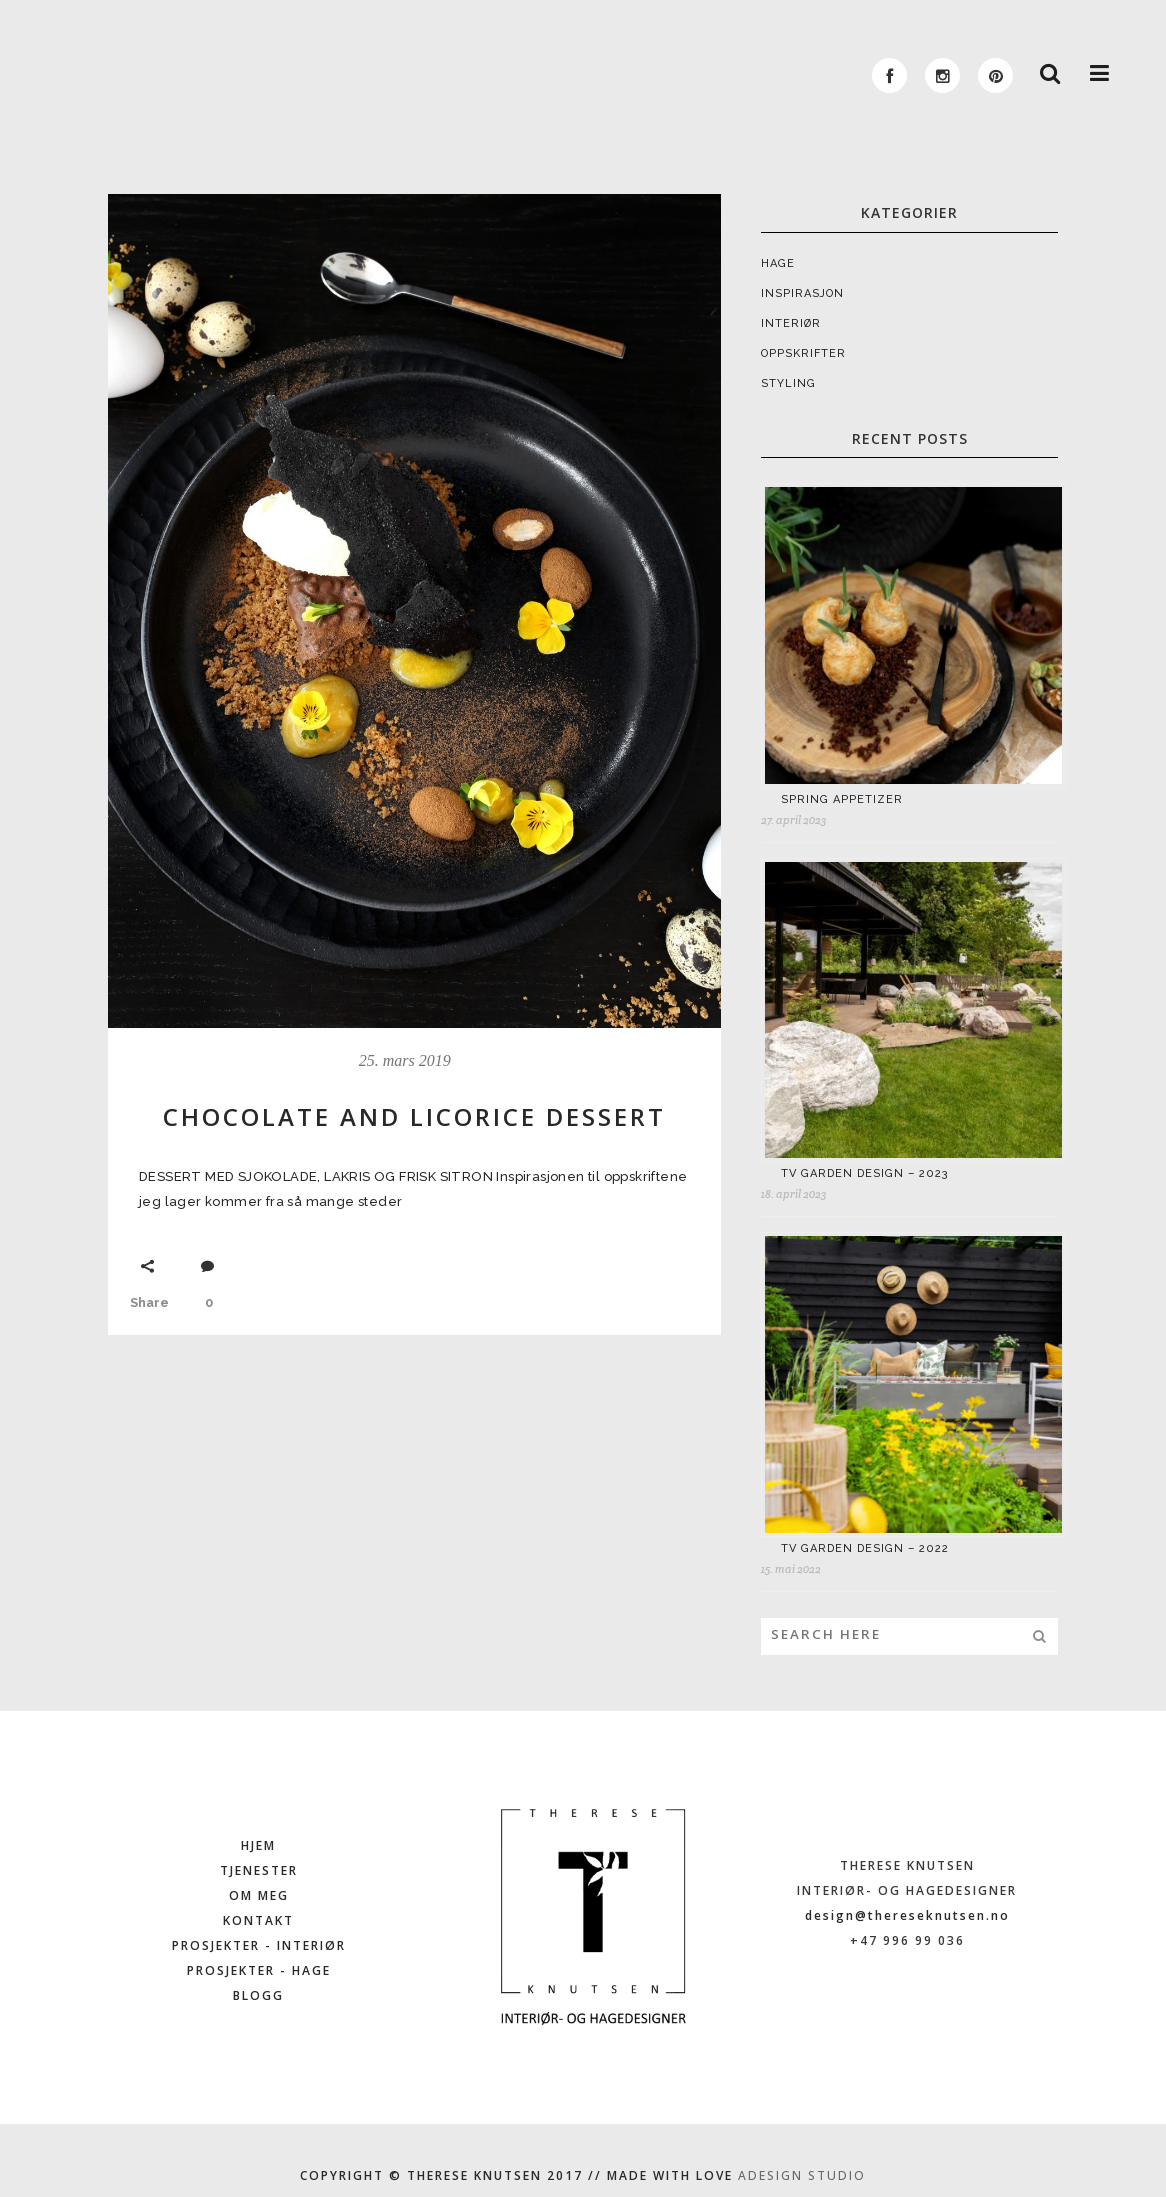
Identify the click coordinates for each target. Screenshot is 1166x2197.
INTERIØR (791, 323)
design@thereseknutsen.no (907, 1915)
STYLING (788, 383)
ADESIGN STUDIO (802, 2175)
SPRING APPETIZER (842, 799)
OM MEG (259, 1895)
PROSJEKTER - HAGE (259, 1970)
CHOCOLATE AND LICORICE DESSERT (414, 1116)
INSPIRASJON (802, 293)
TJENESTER (259, 1870)
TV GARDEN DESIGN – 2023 (865, 1173)
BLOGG (258, 1995)
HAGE (778, 263)
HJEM (258, 1845)
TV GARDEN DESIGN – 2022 (865, 1548)
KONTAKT (258, 1920)
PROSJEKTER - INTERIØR (259, 1945)
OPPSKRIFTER (803, 353)
